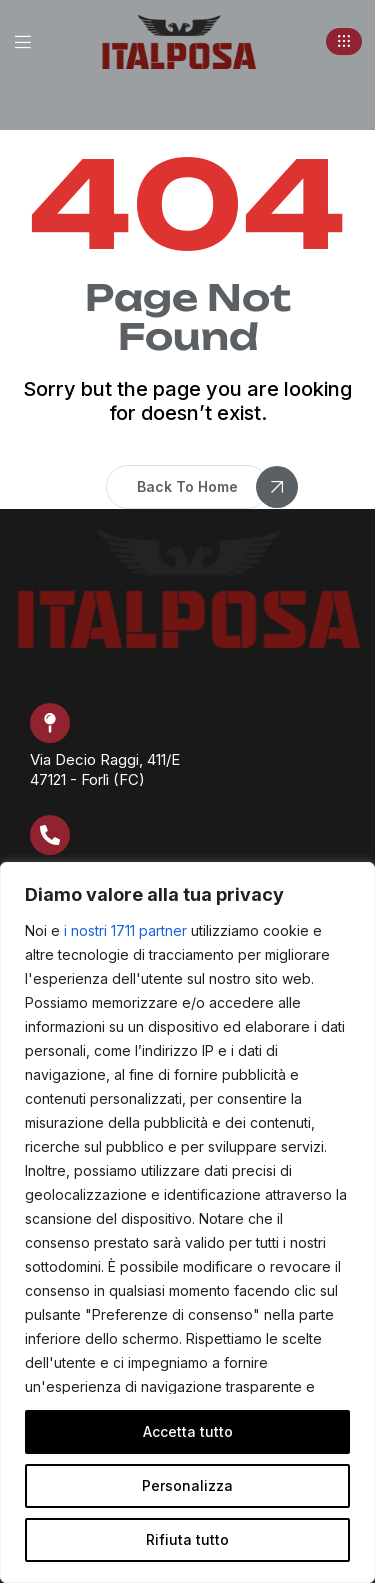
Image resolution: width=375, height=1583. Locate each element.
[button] (344, 41)
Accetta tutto (188, 1431)
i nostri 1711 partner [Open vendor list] (125, 930)
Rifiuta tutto (187, 1539)
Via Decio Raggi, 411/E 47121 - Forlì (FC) (105, 769)
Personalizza (187, 1485)
